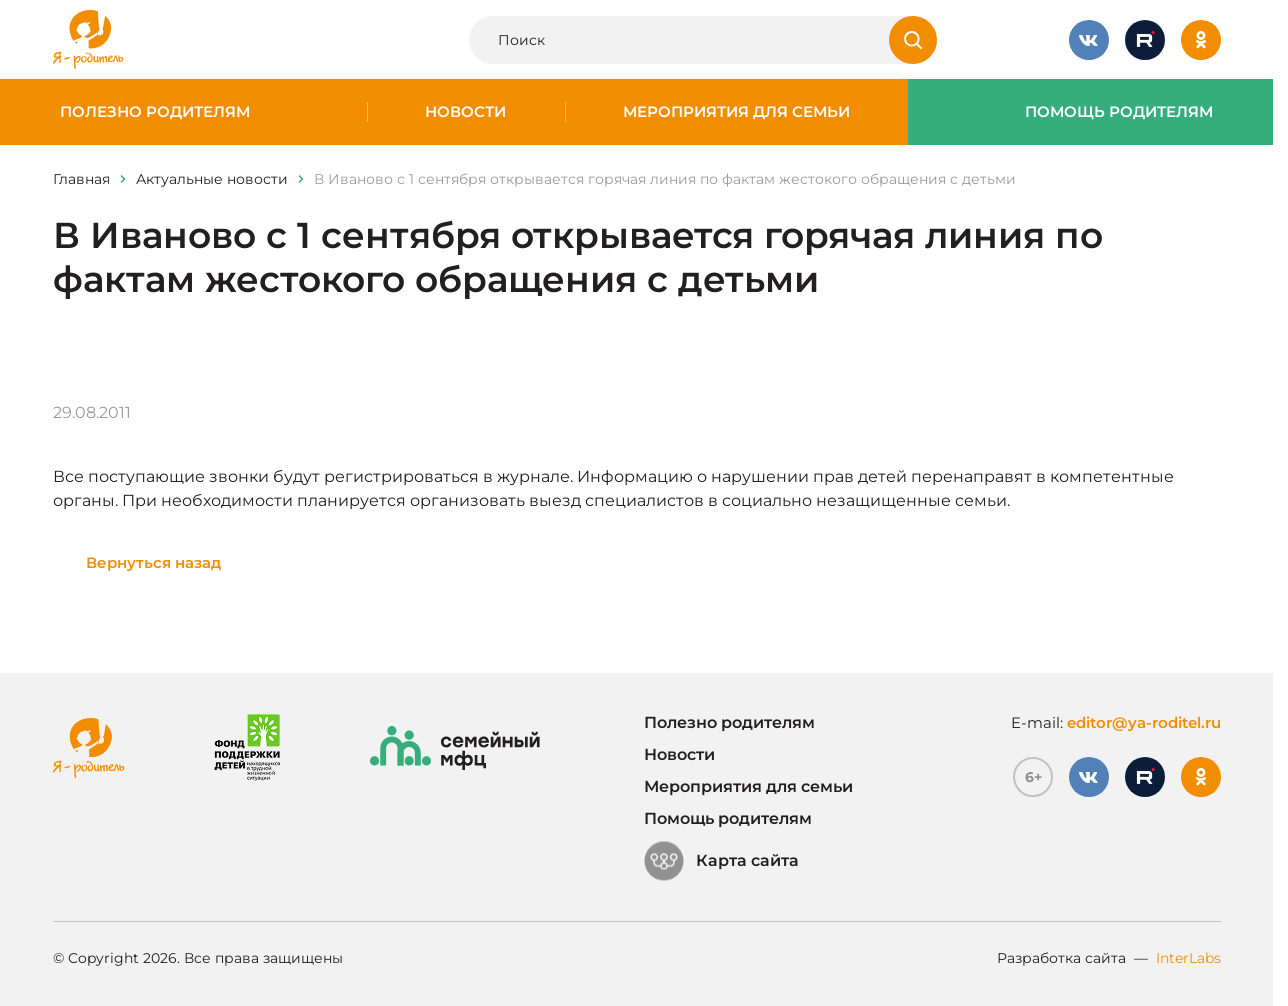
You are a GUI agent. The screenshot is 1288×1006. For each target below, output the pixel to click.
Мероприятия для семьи (736, 112)
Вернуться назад (153, 562)
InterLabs (1188, 958)
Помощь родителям (1119, 112)
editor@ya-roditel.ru (1144, 722)
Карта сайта (721, 861)
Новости (465, 112)
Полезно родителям (155, 112)
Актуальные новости (212, 179)
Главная (81, 179)
